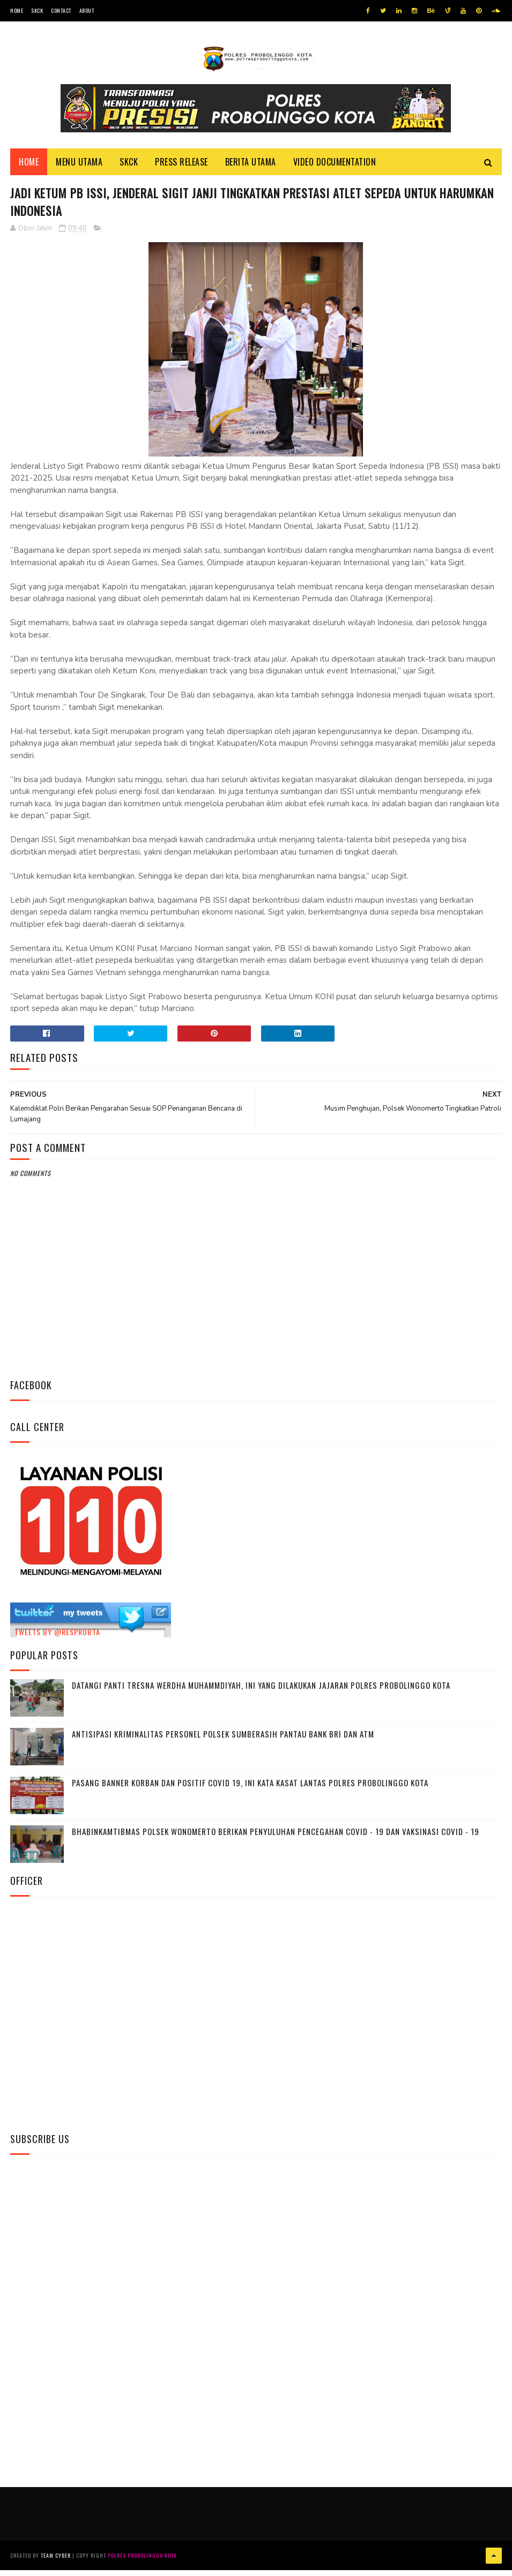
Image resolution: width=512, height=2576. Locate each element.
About (86, 10)
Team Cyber (56, 2562)
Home (16, 10)
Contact (61, 10)
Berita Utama (250, 166)
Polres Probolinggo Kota (142, 2562)
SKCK (37, 10)
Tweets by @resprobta (57, 1640)
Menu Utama (79, 166)
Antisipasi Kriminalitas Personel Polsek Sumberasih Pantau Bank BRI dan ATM (223, 1742)
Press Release (181, 166)
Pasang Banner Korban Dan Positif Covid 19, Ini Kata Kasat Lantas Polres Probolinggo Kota (250, 1790)
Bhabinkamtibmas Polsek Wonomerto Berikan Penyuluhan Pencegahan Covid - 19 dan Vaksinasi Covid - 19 (275, 1839)
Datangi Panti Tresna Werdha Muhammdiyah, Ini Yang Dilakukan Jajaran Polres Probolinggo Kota (261, 1693)
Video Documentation (334, 166)
